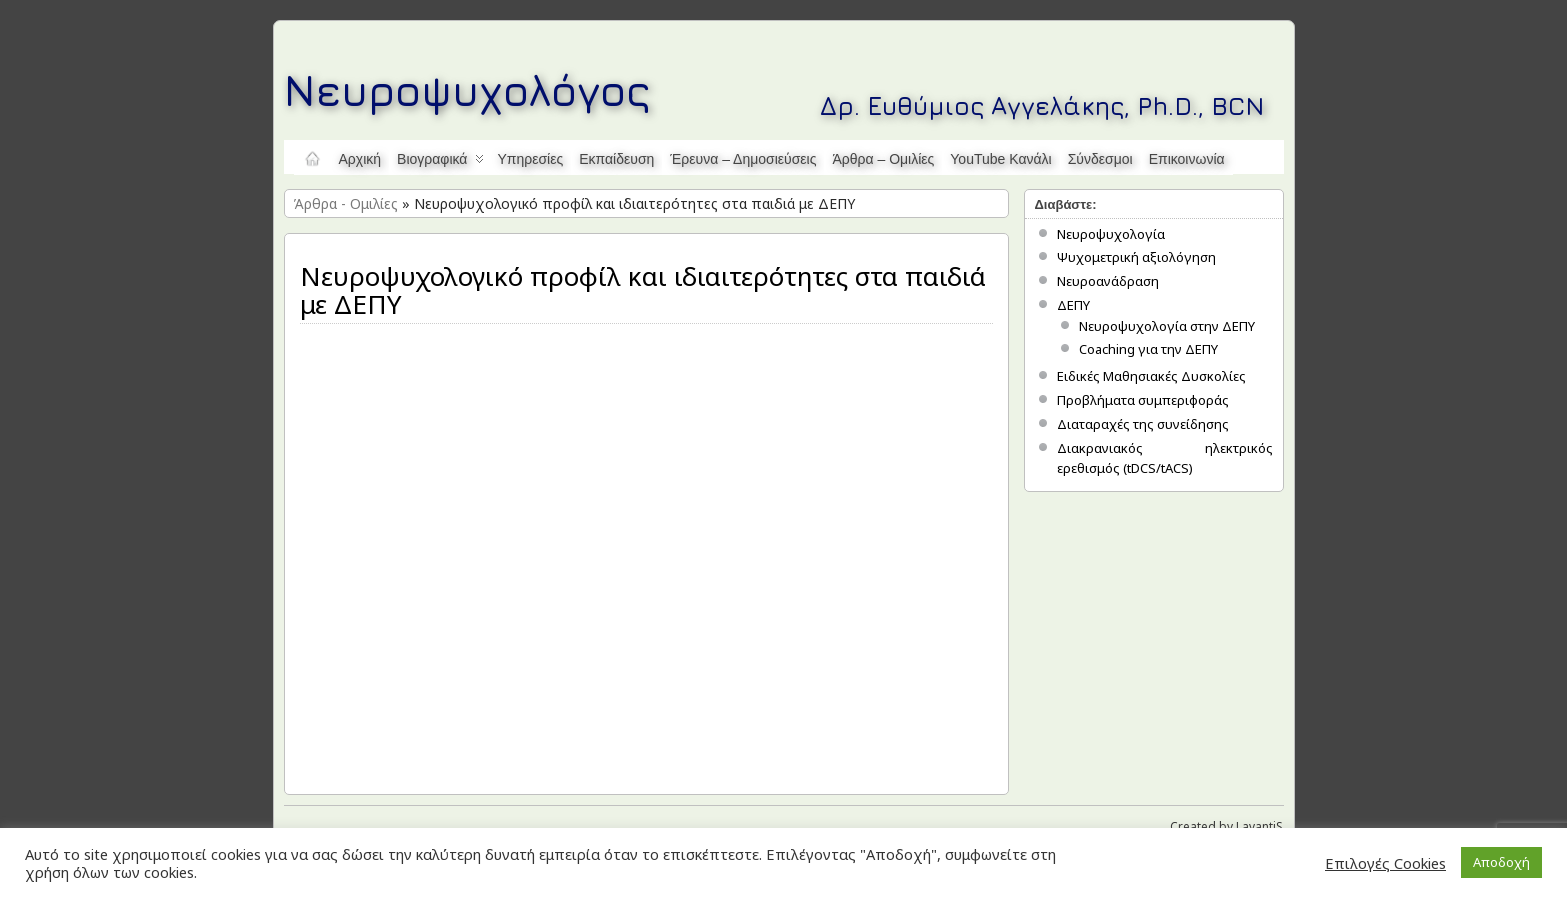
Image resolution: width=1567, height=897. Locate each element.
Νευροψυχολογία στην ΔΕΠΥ (1167, 326)
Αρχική (360, 159)
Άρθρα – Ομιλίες (883, 159)
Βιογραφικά (440, 163)
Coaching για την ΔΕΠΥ (1148, 349)
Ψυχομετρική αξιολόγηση (1136, 257)
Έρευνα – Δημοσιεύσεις (743, 159)
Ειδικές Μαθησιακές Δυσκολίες (1151, 376)
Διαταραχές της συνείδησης (1143, 424)
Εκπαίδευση (616, 159)
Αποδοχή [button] (1501, 862)
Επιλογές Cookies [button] (1385, 863)
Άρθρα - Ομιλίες (345, 203)
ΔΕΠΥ (1073, 305)
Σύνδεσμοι (1100, 159)
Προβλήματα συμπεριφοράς (1143, 400)
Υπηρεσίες (530, 159)
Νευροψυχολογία (1111, 234)
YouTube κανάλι (1000, 159)
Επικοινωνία (1187, 159)
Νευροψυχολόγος (467, 89)
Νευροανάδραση (1108, 281)
